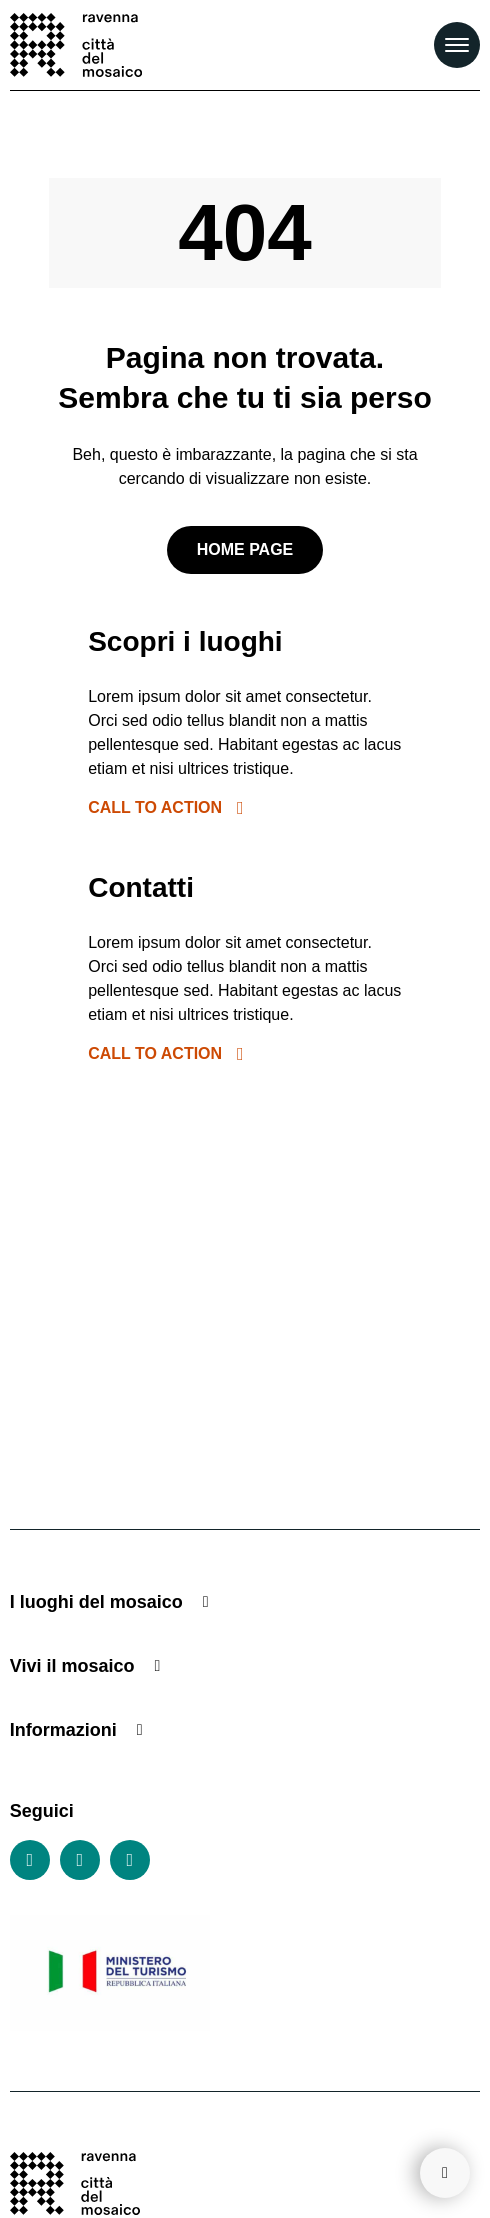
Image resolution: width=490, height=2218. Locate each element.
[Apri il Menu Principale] (457, 45)
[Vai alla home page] (76, 45)
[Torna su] (445, 2173)
